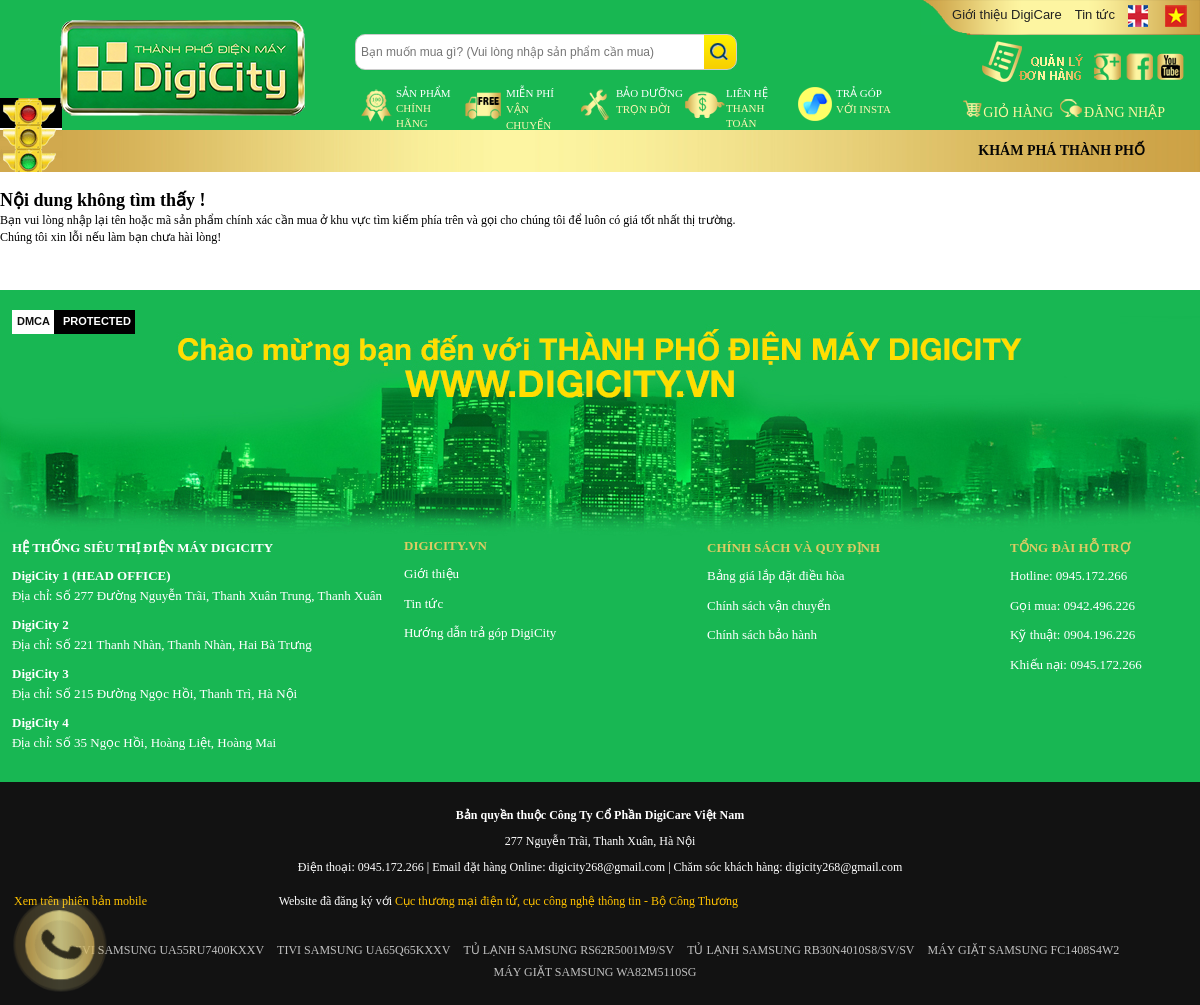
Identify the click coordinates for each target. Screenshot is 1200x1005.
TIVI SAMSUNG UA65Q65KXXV (363, 950)
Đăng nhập (1112, 112)
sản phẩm (423, 108)
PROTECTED (97, 321)
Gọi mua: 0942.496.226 (1072, 605)
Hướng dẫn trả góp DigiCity (480, 632)
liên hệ (747, 108)
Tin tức (1095, 14)
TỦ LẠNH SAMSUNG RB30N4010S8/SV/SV (800, 950)
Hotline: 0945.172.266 (1068, 575)
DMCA (33, 321)
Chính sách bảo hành (762, 634)
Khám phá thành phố (1061, 150)
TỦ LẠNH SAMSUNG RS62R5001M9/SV (568, 950)
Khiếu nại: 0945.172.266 (1076, 664)
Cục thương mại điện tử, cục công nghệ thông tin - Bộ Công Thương (566, 901)
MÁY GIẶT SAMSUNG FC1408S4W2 (1024, 950)
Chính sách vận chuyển (768, 605)
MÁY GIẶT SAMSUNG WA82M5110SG (594, 972)
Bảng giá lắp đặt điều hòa (775, 575)
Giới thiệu (431, 573)
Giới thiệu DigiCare (1007, 14)
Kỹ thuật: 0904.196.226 (1072, 634)
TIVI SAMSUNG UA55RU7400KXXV (167, 950)
